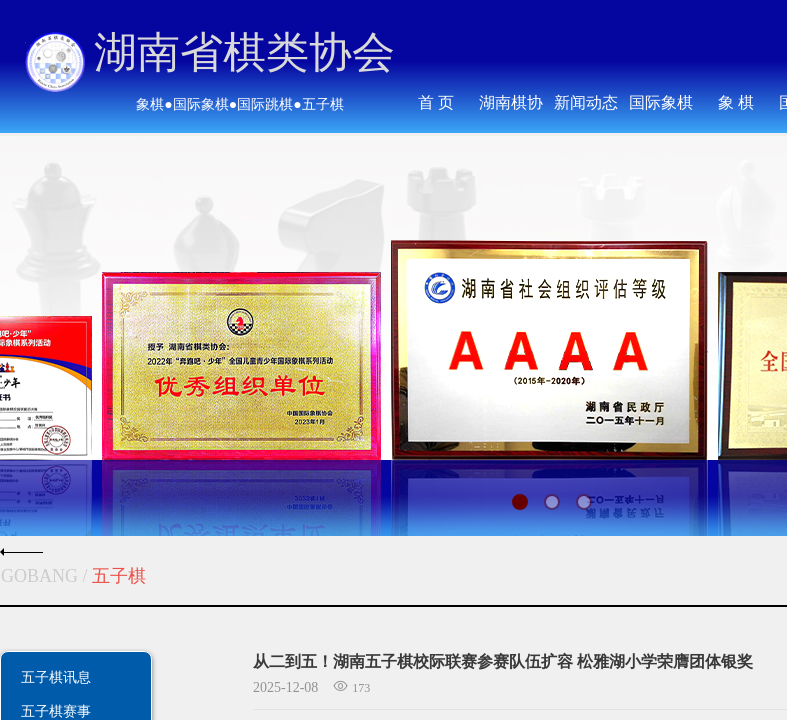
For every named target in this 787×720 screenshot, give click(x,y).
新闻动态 (586, 102)
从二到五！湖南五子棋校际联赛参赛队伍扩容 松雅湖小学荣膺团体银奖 (503, 661)
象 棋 (736, 102)
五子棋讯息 (56, 677)
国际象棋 (661, 102)
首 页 (436, 102)
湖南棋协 (511, 102)
